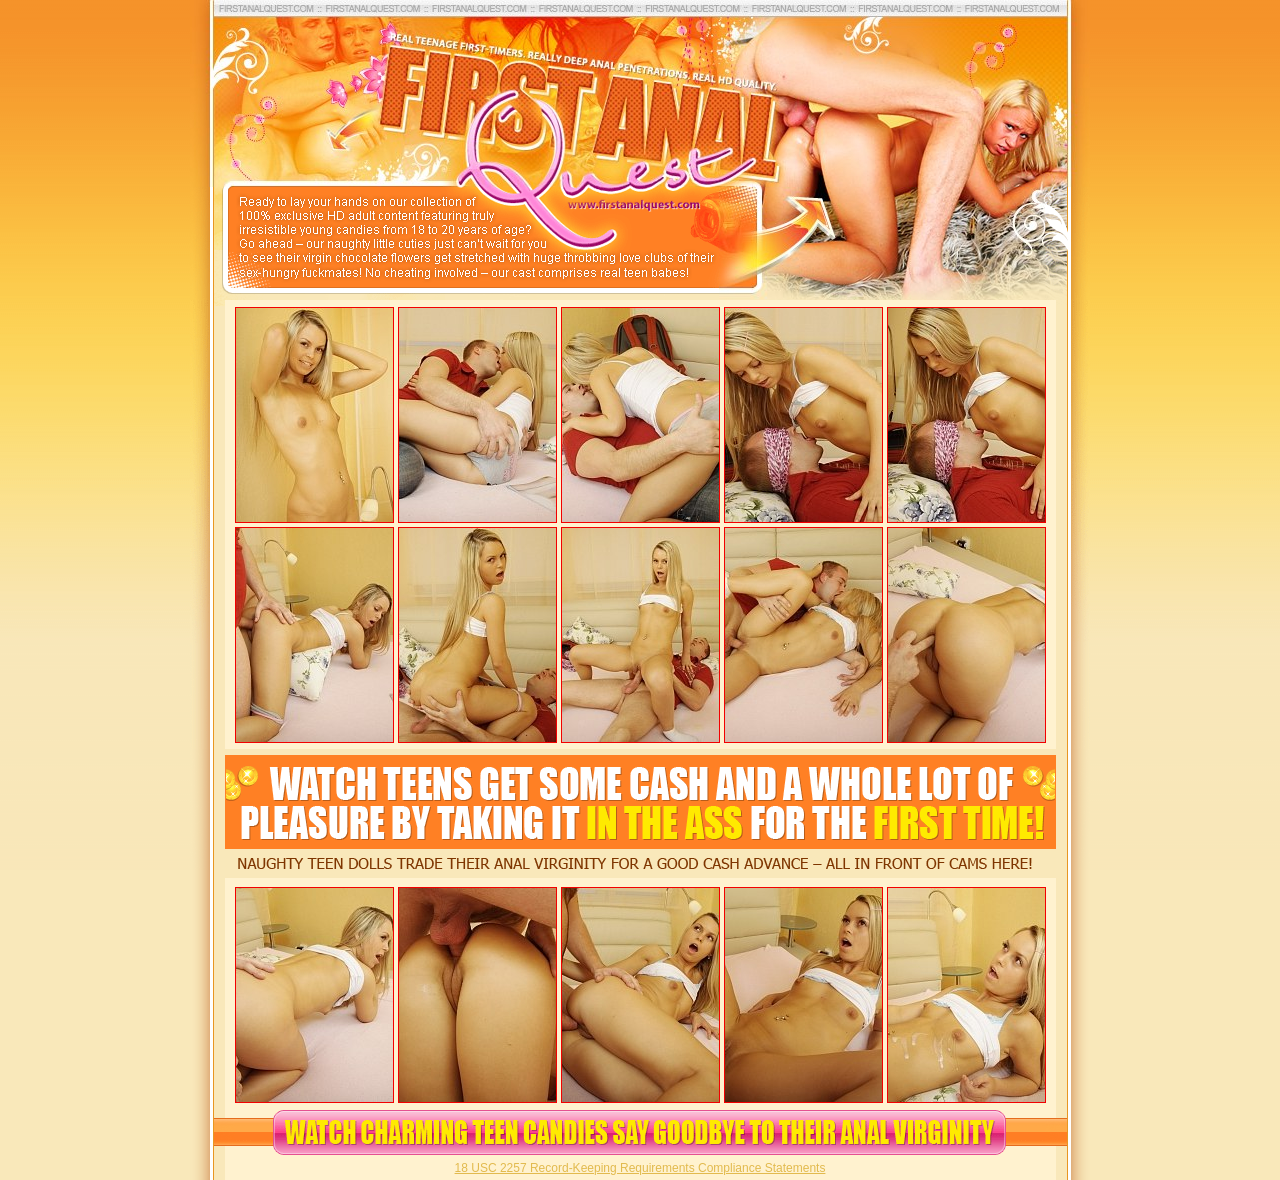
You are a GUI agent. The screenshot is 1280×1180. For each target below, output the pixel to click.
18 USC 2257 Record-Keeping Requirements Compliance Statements (640, 1168)
